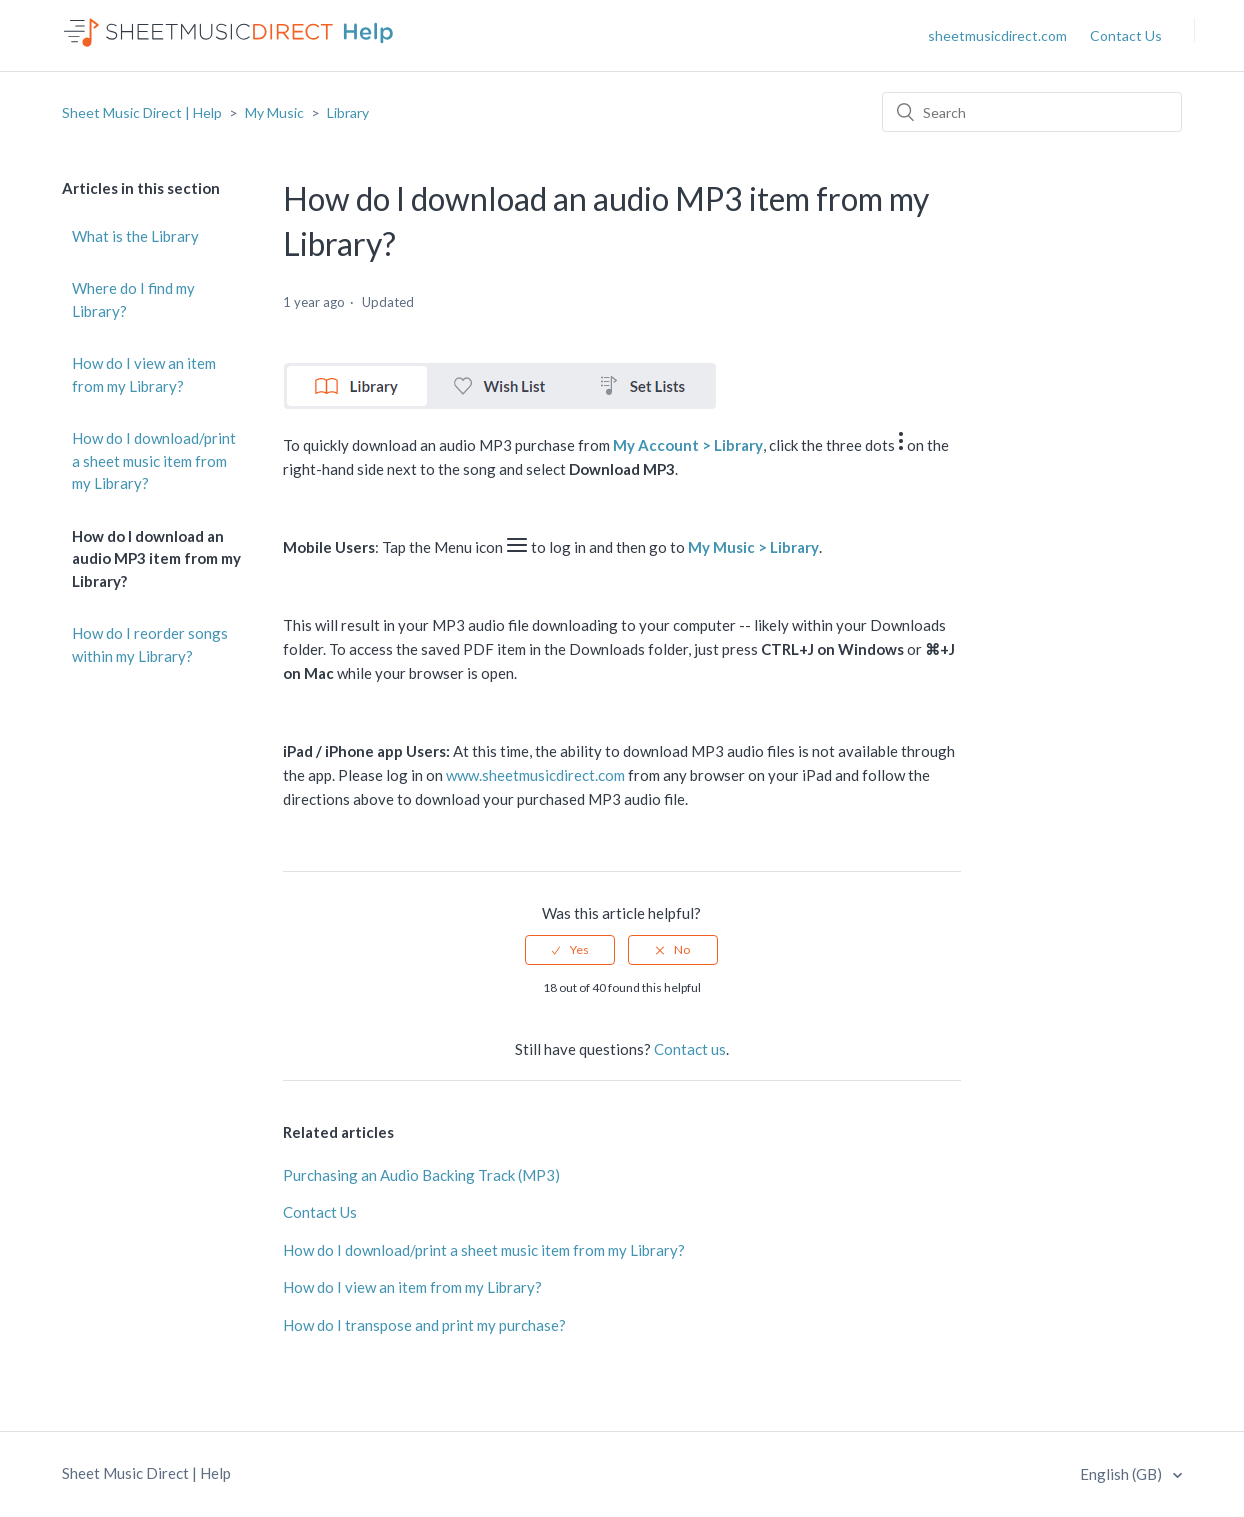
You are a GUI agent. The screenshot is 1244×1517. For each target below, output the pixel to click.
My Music (274, 112)
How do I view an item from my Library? (144, 374)
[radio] (570, 950)
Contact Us (1126, 35)
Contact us (690, 1049)
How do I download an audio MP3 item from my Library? (156, 558)
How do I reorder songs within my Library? (150, 644)
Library (348, 112)
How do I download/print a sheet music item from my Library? (154, 460)
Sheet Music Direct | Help (142, 112)
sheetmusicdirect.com (997, 35)
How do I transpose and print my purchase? (424, 1325)
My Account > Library (688, 445)
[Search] (1032, 112)
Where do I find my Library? (133, 299)
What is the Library (135, 236)
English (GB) (1122, 1474)
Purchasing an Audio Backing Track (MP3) (421, 1175)
